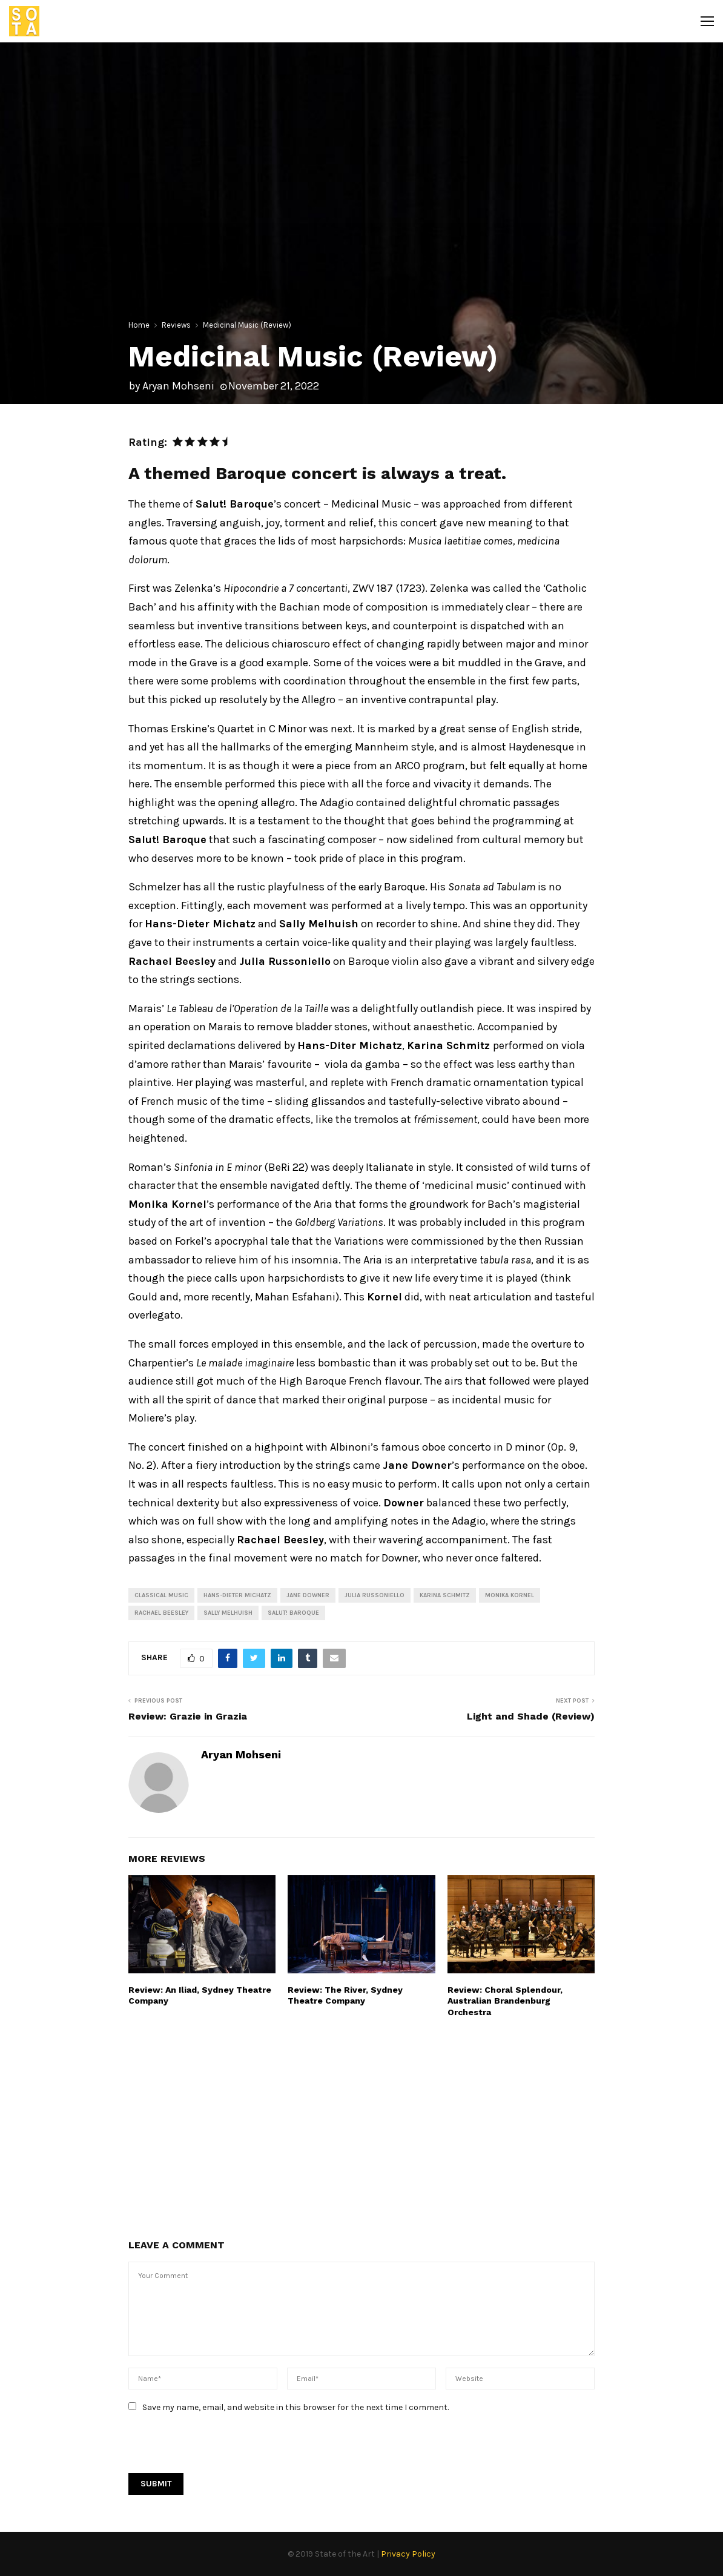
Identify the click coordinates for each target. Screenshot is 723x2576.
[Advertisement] (361, 2127)
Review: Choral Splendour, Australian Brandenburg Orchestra (505, 2000)
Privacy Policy (408, 2554)
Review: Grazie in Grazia (187, 1716)
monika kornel (509, 1595)
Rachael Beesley (161, 1613)
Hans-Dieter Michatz (237, 1595)
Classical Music (161, 1595)
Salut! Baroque (293, 1613)
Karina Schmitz (445, 1595)
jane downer (307, 1595)
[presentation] (220, 2449)
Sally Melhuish (228, 1613)
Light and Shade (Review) (531, 1716)
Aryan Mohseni (178, 385)
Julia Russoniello (374, 1595)
